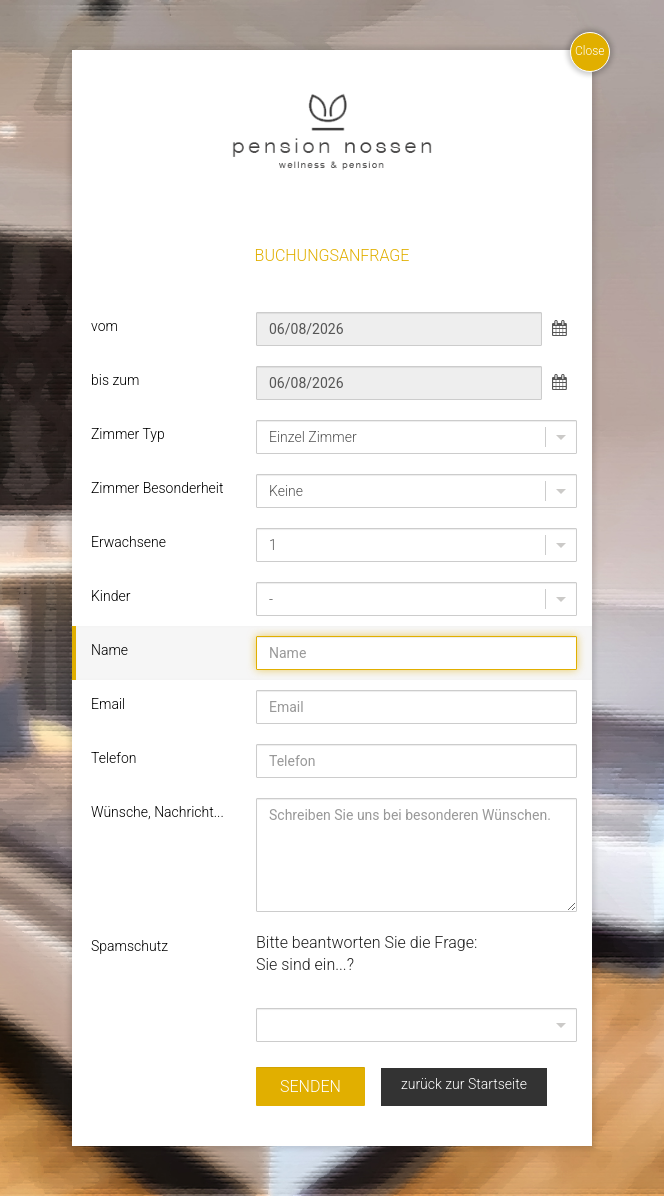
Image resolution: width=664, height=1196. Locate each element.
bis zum (115, 380)
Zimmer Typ (128, 434)
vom (104, 326)
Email (108, 704)
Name (109, 650)
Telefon (113, 758)
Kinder (110, 596)
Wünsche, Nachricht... (157, 812)
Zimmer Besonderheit (157, 488)
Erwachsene (128, 542)
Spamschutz (129, 946)
